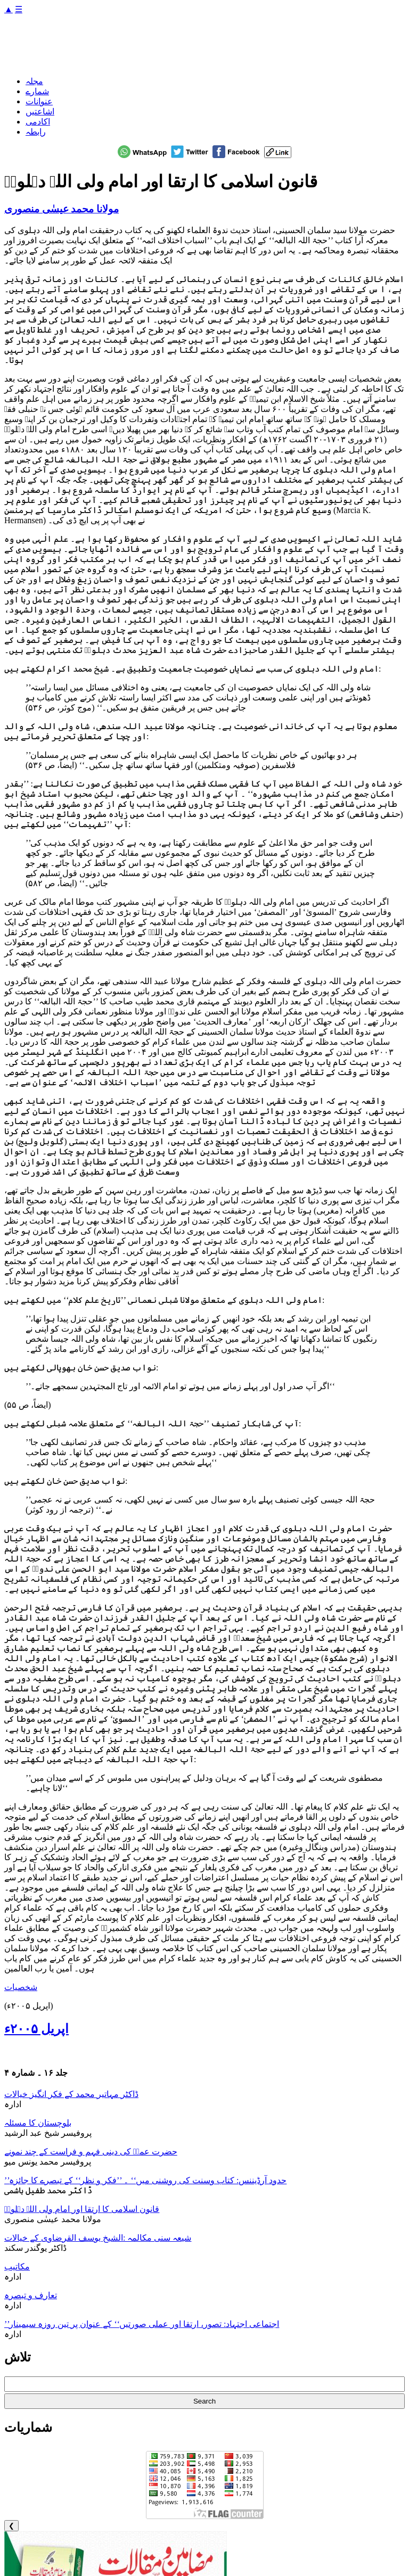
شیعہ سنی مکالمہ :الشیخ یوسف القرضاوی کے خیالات (97, 2237)
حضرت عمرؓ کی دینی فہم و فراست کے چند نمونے (90, 2151)
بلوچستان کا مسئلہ (37, 2122)
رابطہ (36, 131)
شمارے (37, 91)
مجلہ (34, 81)
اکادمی (38, 121)
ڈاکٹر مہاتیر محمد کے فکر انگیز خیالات (71, 2094)
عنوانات (39, 101)
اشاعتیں (40, 111)
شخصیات (20, 1987)
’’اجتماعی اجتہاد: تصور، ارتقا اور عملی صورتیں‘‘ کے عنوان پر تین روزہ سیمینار (141, 2324)
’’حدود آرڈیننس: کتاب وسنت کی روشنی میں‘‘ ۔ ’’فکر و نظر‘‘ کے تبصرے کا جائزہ (145, 2180)
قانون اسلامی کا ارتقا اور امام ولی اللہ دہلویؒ (81, 2209)
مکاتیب (17, 2266)
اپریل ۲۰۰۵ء (36, 2029)
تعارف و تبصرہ (30, 2295)
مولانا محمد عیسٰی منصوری (61, 208)
